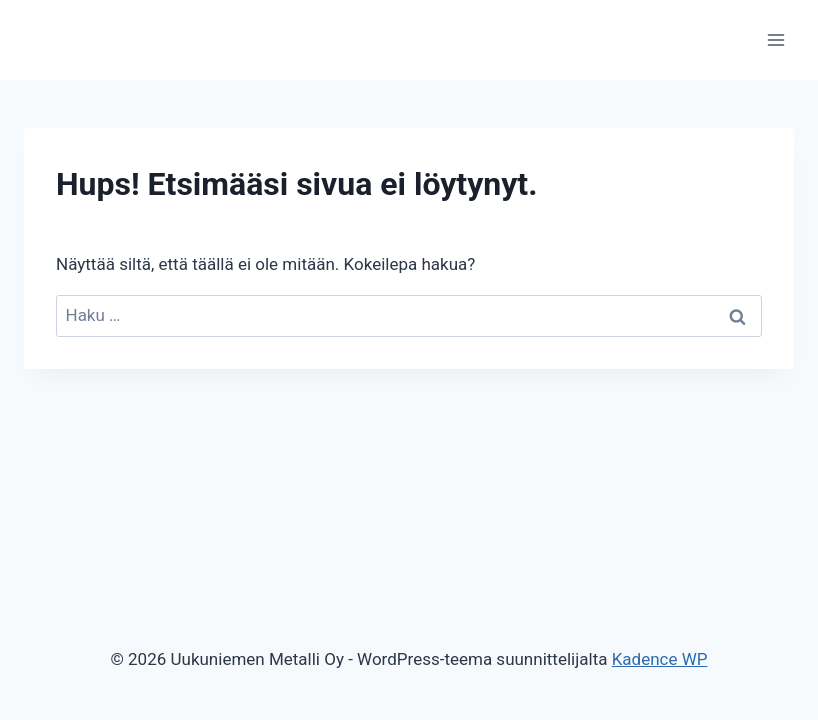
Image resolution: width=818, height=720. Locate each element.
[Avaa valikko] (775, 39)
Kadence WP (660, 659)
